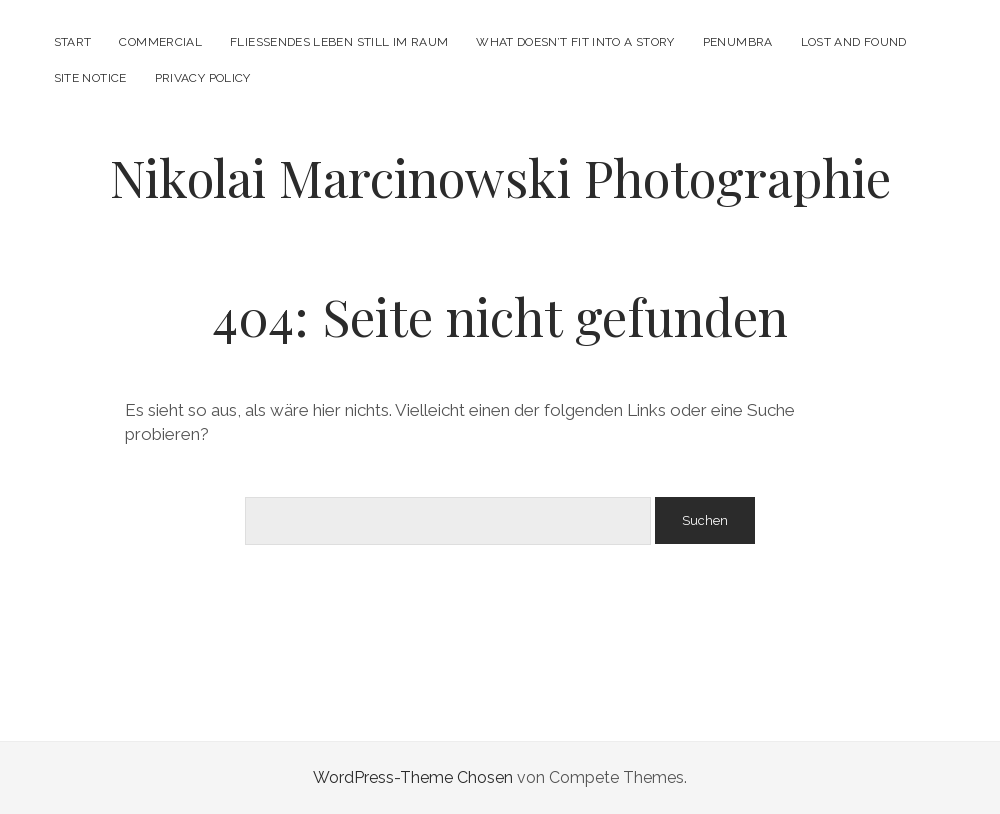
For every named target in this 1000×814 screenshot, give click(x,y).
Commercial (160, 42)
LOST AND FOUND (854, 42)
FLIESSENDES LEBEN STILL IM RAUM (339, 42)
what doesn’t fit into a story (575, 42)
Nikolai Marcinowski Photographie (500, 177)
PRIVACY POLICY (203, 78)
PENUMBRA (738, 42)
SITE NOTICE (90, 78)
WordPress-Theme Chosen (413, 777)
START (73, 42)
